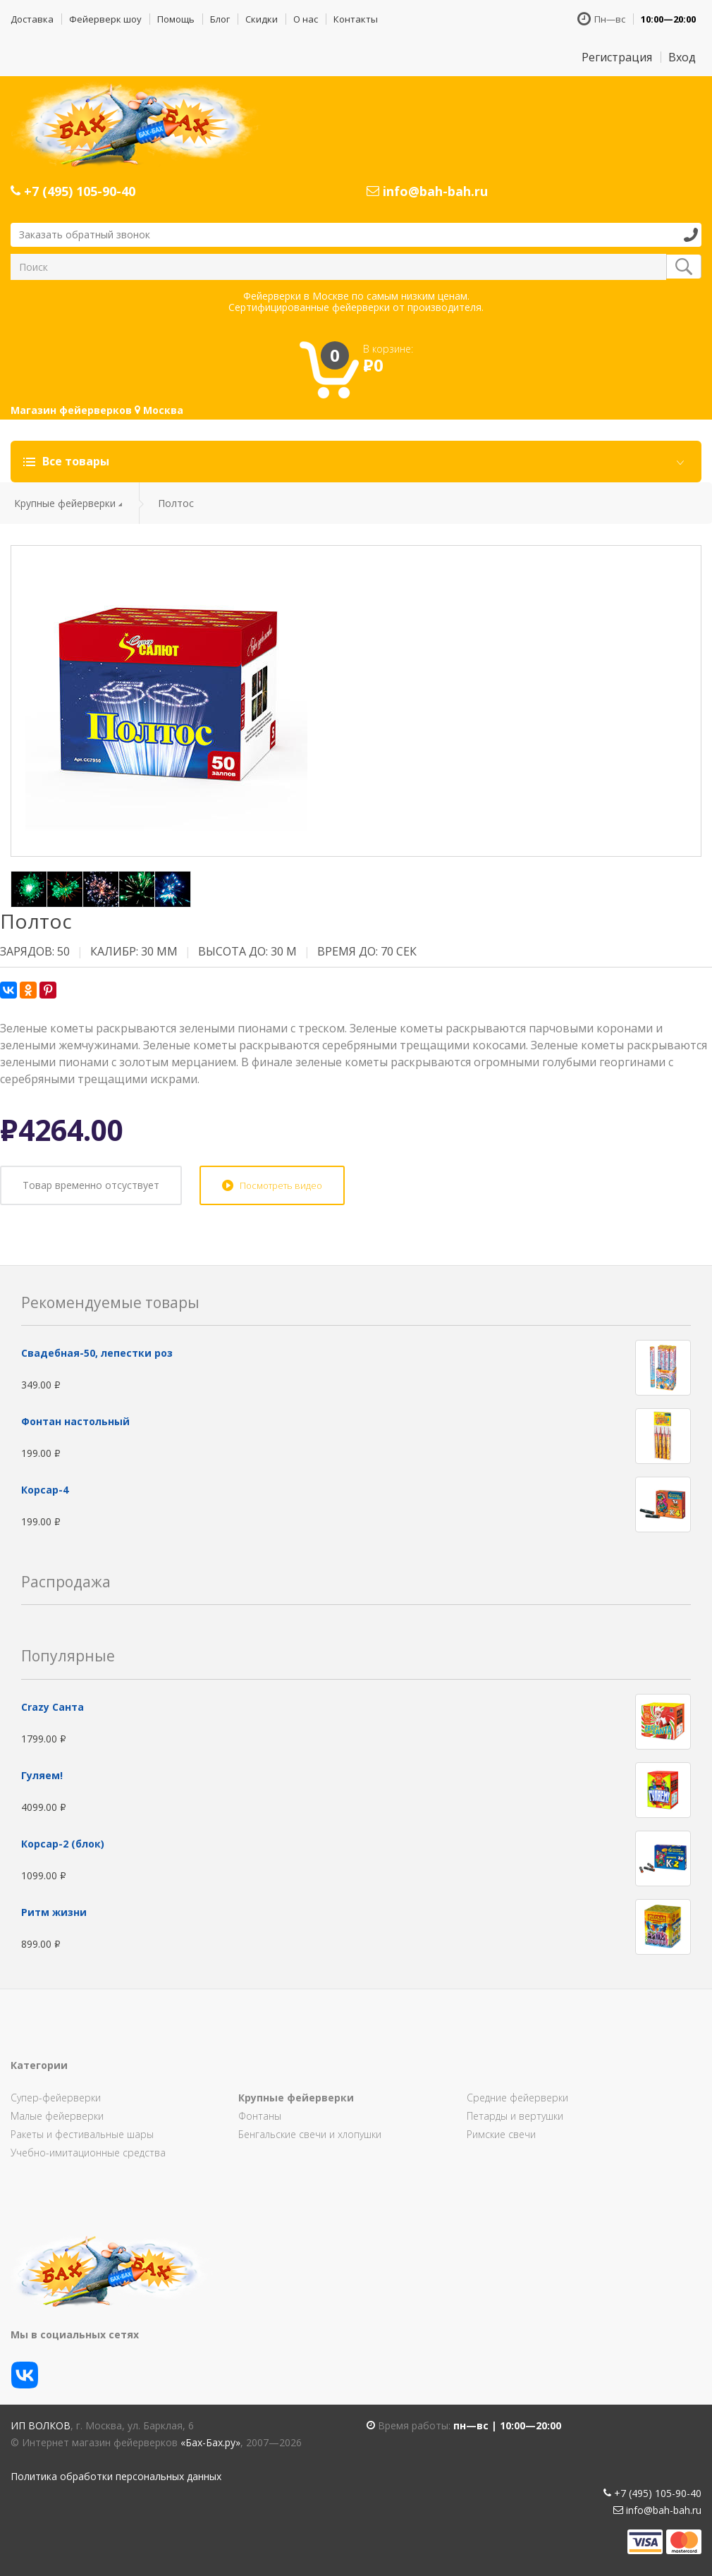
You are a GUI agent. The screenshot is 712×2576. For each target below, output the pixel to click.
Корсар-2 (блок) (62, 1843)
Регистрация (617, 57)
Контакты (355, 19)
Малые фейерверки (57, 2116)
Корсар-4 (44, 1489)
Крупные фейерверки (65, 503)
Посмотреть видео (281, 1185)
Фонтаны (259, 2116)
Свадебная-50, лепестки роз (97, 1353)
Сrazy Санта (52, 1707)
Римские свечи (501, 2134)
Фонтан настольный (75, 1421)
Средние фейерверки (517, 2097)
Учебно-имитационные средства (88, 2152)
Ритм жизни (54, 1912)
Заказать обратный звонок (84, 234)
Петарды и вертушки (515, 2116)
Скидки (261, 19)
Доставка (32, 19)
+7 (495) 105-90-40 (73, 191)
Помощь (176, 19)
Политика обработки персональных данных (116, 2476)
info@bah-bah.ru (427, 191)
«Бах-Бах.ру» (210, 2442)
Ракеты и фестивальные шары (82, 2134)
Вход (682, 57)
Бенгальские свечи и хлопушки (309, 2134)
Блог (220, 19)
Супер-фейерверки (56, 2097)
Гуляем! (42, 1775)
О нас (305, 19)
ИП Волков (40, 2425)
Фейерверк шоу (105, 19)
